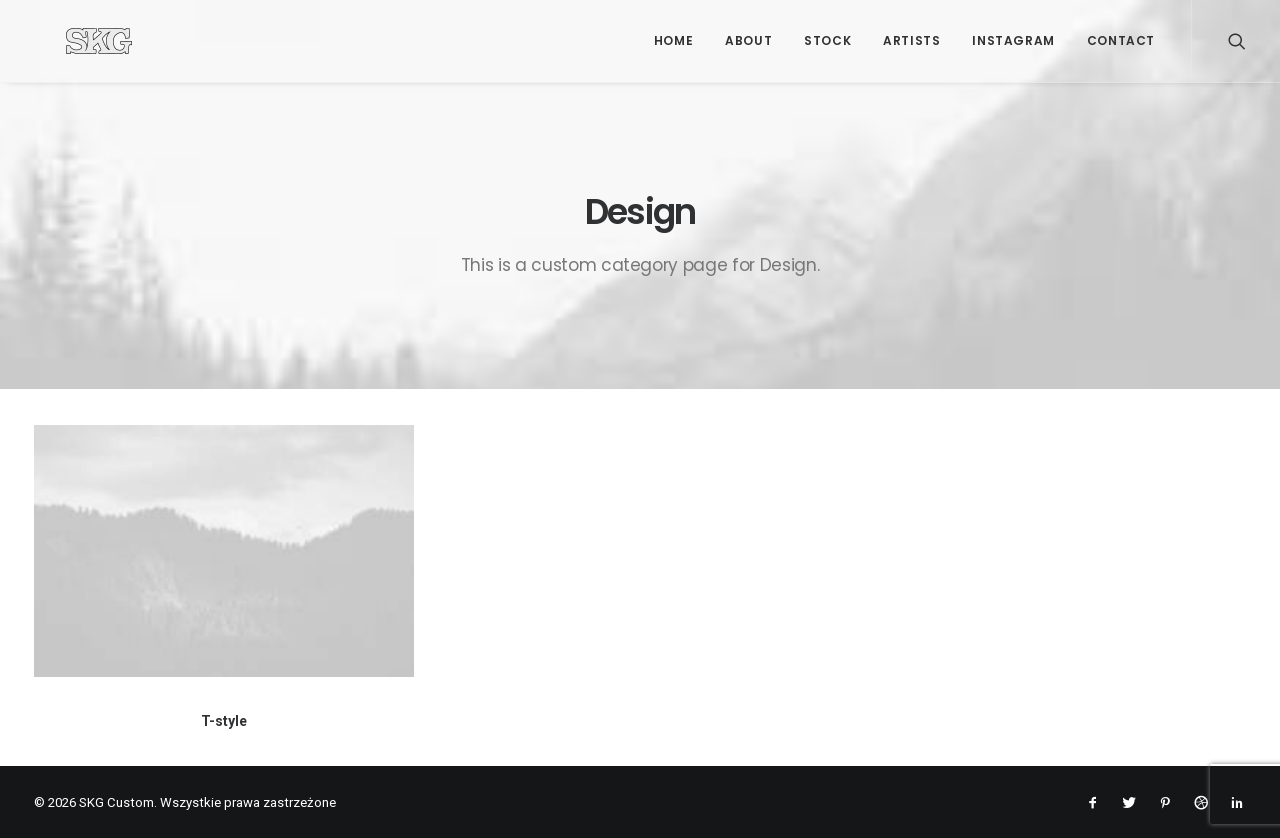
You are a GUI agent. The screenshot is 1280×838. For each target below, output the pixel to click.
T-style (224, 721)
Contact (1121, 40)
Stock (827, 40)
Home (673, 40)
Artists (911, 40)
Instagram (1013, 40)
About (748, 40)
